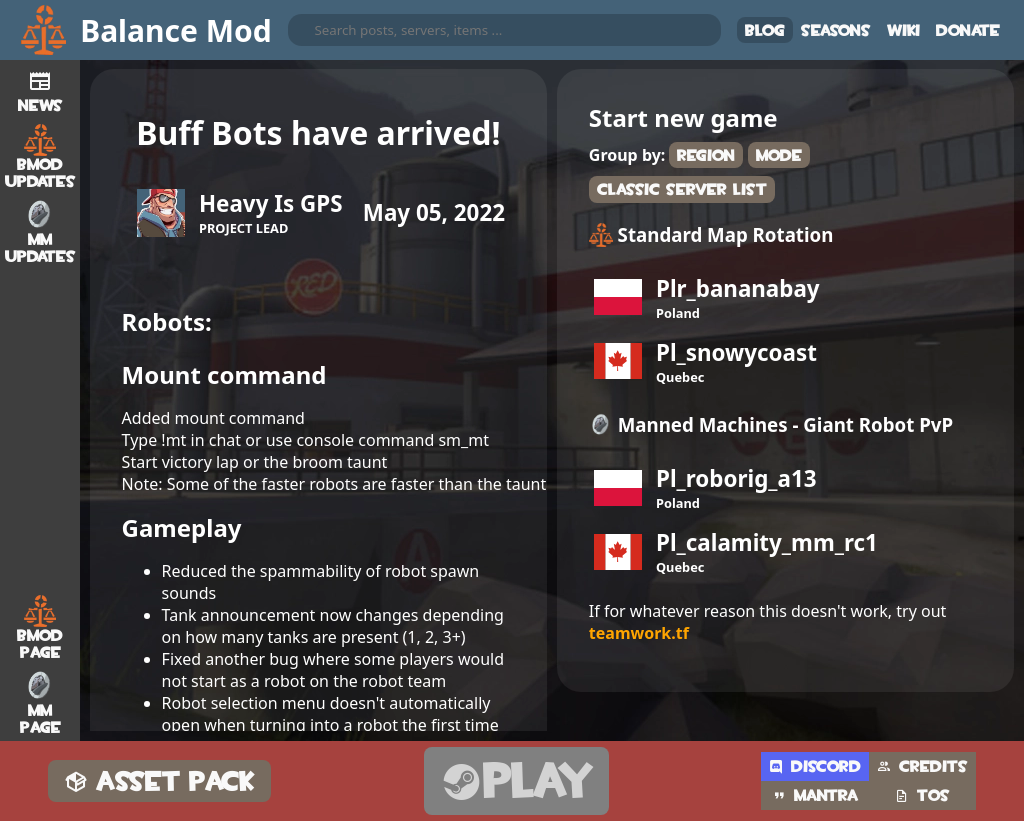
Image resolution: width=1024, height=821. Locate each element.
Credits (922, 766)
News (40, 89)
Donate (968, 30)
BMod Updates (40, 157)
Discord (815, 766)
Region (706, 155)
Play (516, 781)
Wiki (903, 30)
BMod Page (40, 628)
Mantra (815, 795)
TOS (922, 795)
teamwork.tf (639, 633)
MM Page (40, 703)
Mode (779, 155)
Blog (765, 30)
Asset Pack (159, 781)
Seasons (836, 30)
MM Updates (40, 232)
